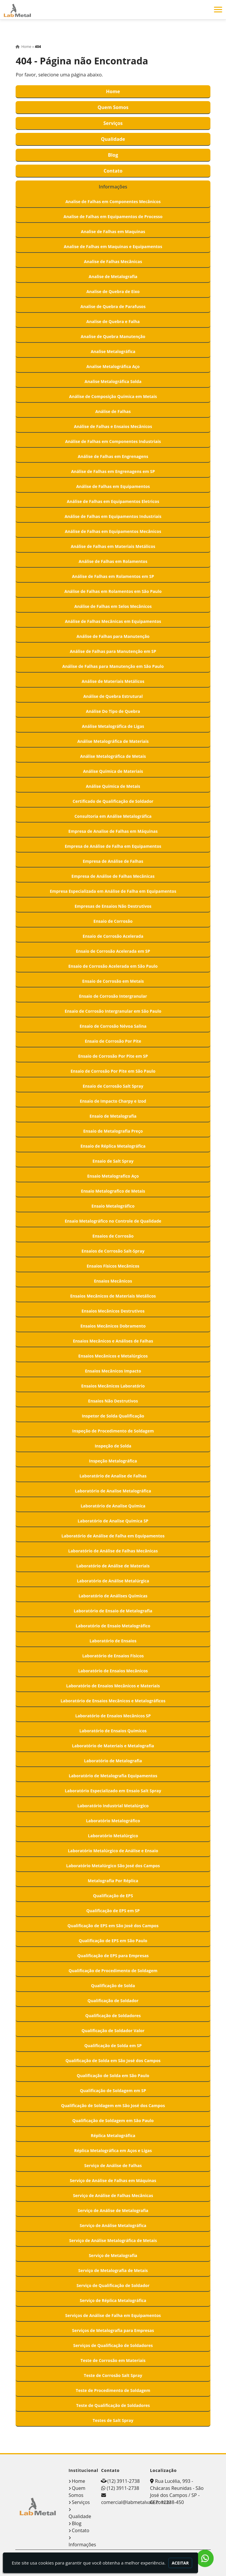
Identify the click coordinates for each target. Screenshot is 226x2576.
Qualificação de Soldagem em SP (113, 2090)
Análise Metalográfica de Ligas (113, 726)
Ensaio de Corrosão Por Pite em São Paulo (113, 1071)
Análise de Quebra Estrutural (113, 696)
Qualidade (113, 139)
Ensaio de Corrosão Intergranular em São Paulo (113, 1011)
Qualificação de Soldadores (113, 2015)
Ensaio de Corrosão (113, 921)
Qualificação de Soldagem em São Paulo (113, 2120)
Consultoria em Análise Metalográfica (113, 816)
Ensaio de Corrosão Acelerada (113, 936)
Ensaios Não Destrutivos (113, 1401)
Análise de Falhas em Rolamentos (113, 561)
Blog (113, 155)
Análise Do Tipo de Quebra (113, 711)
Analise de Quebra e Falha (112, 321)
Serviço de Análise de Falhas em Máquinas (113, 2180)
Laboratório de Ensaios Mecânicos (113, 1671)
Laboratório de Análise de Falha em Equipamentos (113, 1536)
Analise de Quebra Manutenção (113, 336)
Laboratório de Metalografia (113, 1760)
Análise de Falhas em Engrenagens (113, 456)
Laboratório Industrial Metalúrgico (113, 1805)
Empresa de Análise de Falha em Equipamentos (113, 846)
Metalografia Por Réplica (113, 1880)
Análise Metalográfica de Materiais (113, 741)
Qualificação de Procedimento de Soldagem (113, 1970)
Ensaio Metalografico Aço (113, 1176)
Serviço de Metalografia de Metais (113, 2270)
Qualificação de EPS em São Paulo (113, 1940)
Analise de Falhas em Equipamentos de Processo (113, 216)
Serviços (113, 123)
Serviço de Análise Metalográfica (113, 2225)
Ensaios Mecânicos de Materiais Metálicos (113, 1296)
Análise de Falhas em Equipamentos (113, 486)
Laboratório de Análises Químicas (113, 1596)
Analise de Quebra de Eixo (112, 291)
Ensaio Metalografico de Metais (113, 1191)
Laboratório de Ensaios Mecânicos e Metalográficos (113, 1701)
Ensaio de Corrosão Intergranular (113, 996)
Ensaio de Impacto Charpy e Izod (113, 1101)
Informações (113, 186)
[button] (218, 9)
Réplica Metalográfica (113, 2135)
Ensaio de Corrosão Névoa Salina (112, 1026)
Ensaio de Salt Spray (112, 1161)
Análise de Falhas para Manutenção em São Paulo (113, 666)
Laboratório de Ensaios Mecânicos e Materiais (113, 1686)
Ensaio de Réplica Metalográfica (112, 1146)
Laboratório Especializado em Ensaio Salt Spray (113, 1790)
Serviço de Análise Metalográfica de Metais (113, 2240)
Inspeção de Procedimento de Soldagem (113, 1431)
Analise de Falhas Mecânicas (113, 261)
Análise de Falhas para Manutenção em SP (113, 651)
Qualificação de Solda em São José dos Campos (112, 2060)
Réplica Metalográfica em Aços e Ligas (113, 2150)
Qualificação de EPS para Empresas (113, 1955)
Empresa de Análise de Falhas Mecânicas (113, 876)
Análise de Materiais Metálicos (113, 681)
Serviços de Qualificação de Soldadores (113, 2345)
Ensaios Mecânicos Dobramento (113, 1326)
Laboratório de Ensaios (113, 1641)
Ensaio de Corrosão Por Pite (113, 1041)
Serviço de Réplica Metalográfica (113, 2300)
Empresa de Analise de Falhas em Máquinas (112, 831)
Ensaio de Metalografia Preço (113, 1131)
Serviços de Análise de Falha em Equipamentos (113, 2315)
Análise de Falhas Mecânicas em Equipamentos (113, 621)
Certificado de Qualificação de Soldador (113, 801)
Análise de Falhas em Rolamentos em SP (113, 576)
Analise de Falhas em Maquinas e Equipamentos (113, 246)
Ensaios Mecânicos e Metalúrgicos (113, 1356)
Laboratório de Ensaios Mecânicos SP (113, 1716)
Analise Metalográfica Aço (113, 366)
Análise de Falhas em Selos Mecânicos (113, 606)
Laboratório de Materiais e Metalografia (113, 1745)
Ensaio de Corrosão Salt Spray (113, 1086)
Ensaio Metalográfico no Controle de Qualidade (113, 1221)
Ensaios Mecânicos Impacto (113, 1371)
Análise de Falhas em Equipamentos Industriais (112, 516)
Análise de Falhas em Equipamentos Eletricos (113, 501)
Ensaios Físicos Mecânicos (113, 1266)
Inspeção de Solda (113, 1446)
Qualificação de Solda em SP (113, 2045)
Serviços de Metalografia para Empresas (113, 2330)
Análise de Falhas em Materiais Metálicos (113, 546)
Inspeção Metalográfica (113, 1461)
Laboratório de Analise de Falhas (113, 1476)
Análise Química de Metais (113, 786)
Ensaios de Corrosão (113, 1236)
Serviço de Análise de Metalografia (113, 2210)
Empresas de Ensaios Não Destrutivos (112, 906)
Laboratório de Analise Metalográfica (113, 1491)
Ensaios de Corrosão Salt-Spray (113, 1251)
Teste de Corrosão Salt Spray (113, 2375)
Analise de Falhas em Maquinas (113, 231)
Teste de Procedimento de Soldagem (113, 2390)
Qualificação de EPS (113, 1895)
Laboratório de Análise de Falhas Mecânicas (113, 1551)
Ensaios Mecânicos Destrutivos (113, 1311)
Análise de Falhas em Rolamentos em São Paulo (113, 591)
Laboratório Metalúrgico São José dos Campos (113, 1865)
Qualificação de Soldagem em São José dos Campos (113, 2105)
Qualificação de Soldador (112, 2000)
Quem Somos (113, 107)
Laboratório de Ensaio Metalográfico (113, 1626)
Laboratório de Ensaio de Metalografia (113, 1611)
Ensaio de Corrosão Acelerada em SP (113, 951)
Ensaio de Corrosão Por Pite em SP (113, 1056)
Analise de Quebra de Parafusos (112, 306)
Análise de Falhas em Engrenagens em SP (113, 471)
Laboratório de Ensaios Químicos (113, 1731)
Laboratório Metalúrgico (113, 1835)
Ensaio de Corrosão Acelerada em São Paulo (112, 966)
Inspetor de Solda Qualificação (113, 1416)
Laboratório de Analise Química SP (113, 1521)
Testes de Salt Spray (113, 2420)
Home (113, 91)
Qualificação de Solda (113, 1985)
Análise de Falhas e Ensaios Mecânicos (113, 426)
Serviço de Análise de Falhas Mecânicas (113, 2195)
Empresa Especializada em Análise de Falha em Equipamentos (113, 891)
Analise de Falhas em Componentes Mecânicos (113, 201)
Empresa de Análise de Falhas (113, 861)
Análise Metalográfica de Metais (113, 756)
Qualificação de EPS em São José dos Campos (112, 1925)
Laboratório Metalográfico (113, 1820)
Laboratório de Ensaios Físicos (113, 1656)
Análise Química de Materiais (113, 771)
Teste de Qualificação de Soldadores (113, 2405)
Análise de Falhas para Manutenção (113, 636)
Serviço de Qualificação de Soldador (113, 2285)
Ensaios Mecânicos (113, 1281)
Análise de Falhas (113, 411)
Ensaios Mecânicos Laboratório (113, 1386)
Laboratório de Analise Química (113, 1506)
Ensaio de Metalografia (113, 1116)
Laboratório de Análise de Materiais (113, 1566)
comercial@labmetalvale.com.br (136, 2502)
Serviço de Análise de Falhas (113, 2165)
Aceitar (180, 2563)
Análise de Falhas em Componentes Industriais (113, 441)
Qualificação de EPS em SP (113, 1910)
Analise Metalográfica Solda (112, 381)
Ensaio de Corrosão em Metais (113, 981)
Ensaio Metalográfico (113, 1206)
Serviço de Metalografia (113, 2255)
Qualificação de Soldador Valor (113, 2030)
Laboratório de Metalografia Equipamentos (113, 1775)
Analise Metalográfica (113, 351)
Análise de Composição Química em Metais (113, 396)
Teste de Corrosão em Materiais (113, 2360)
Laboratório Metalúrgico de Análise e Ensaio (113, 1850)
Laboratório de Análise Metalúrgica (113, 1581)
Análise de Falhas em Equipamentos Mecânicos (113, 531)
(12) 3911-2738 (123, 2481)
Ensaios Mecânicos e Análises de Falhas (113, 1341)
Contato (113, 171)
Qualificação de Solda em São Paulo (113, 2075)
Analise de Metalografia (113, 276)
